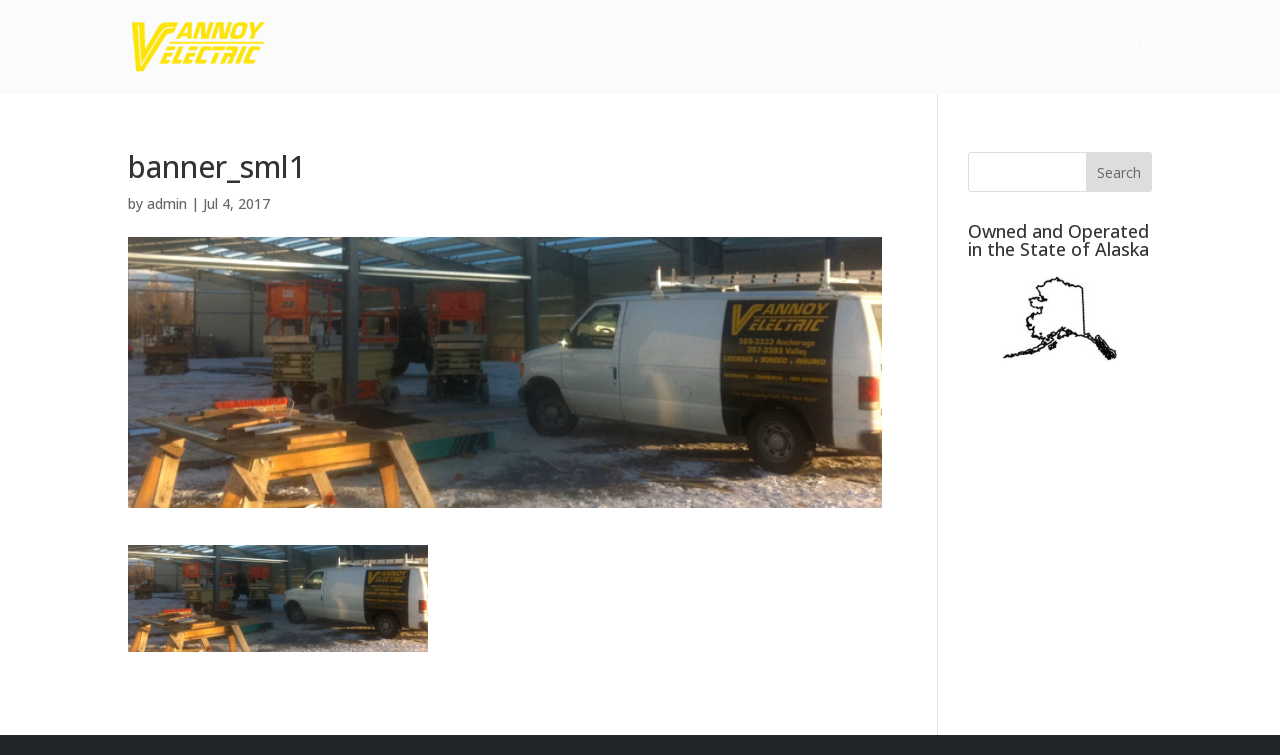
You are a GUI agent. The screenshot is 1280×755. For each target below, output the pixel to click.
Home (600, 48)
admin (167, 203)
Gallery (761, 48)
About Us (679, 48)
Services (859, 48)
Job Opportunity (990, 48)
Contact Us (1113, 48)
